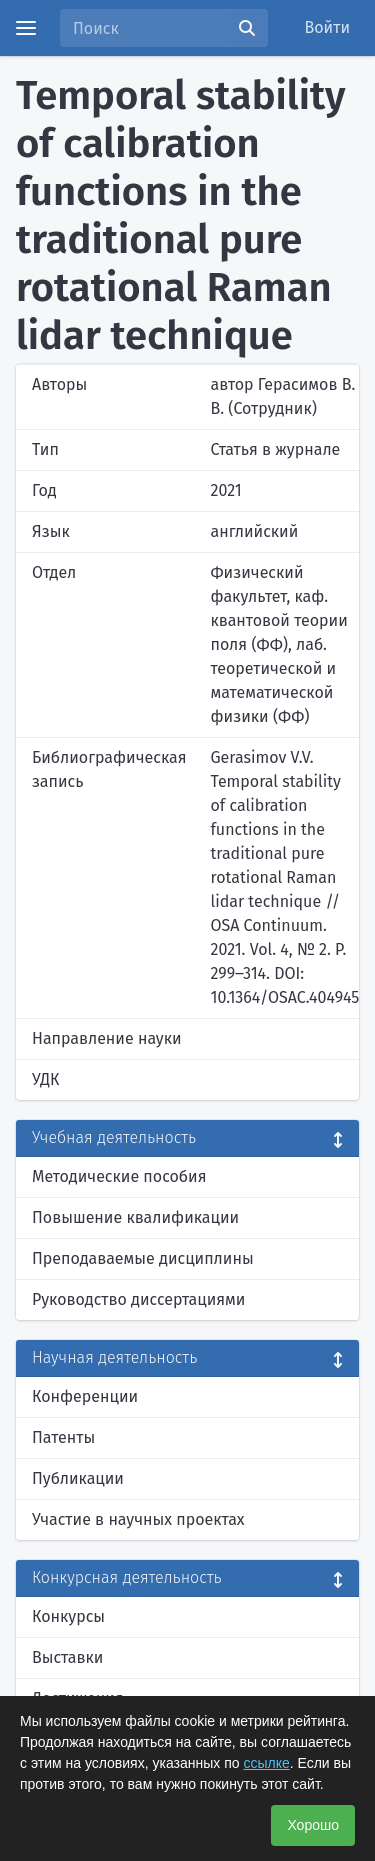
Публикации (78, 1478)
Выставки (67, 1657)
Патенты (63, 1437)
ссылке (266, 1763)
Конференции (85, 1396)
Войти (328, 27)
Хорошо (313, 1825)
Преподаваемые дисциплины (143, 1258)
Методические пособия (119, 1176)
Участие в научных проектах (138, 1519)
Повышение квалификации (135, 1217)
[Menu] (26, 28)
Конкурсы (68, 1616)
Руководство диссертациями (138, 1299)
